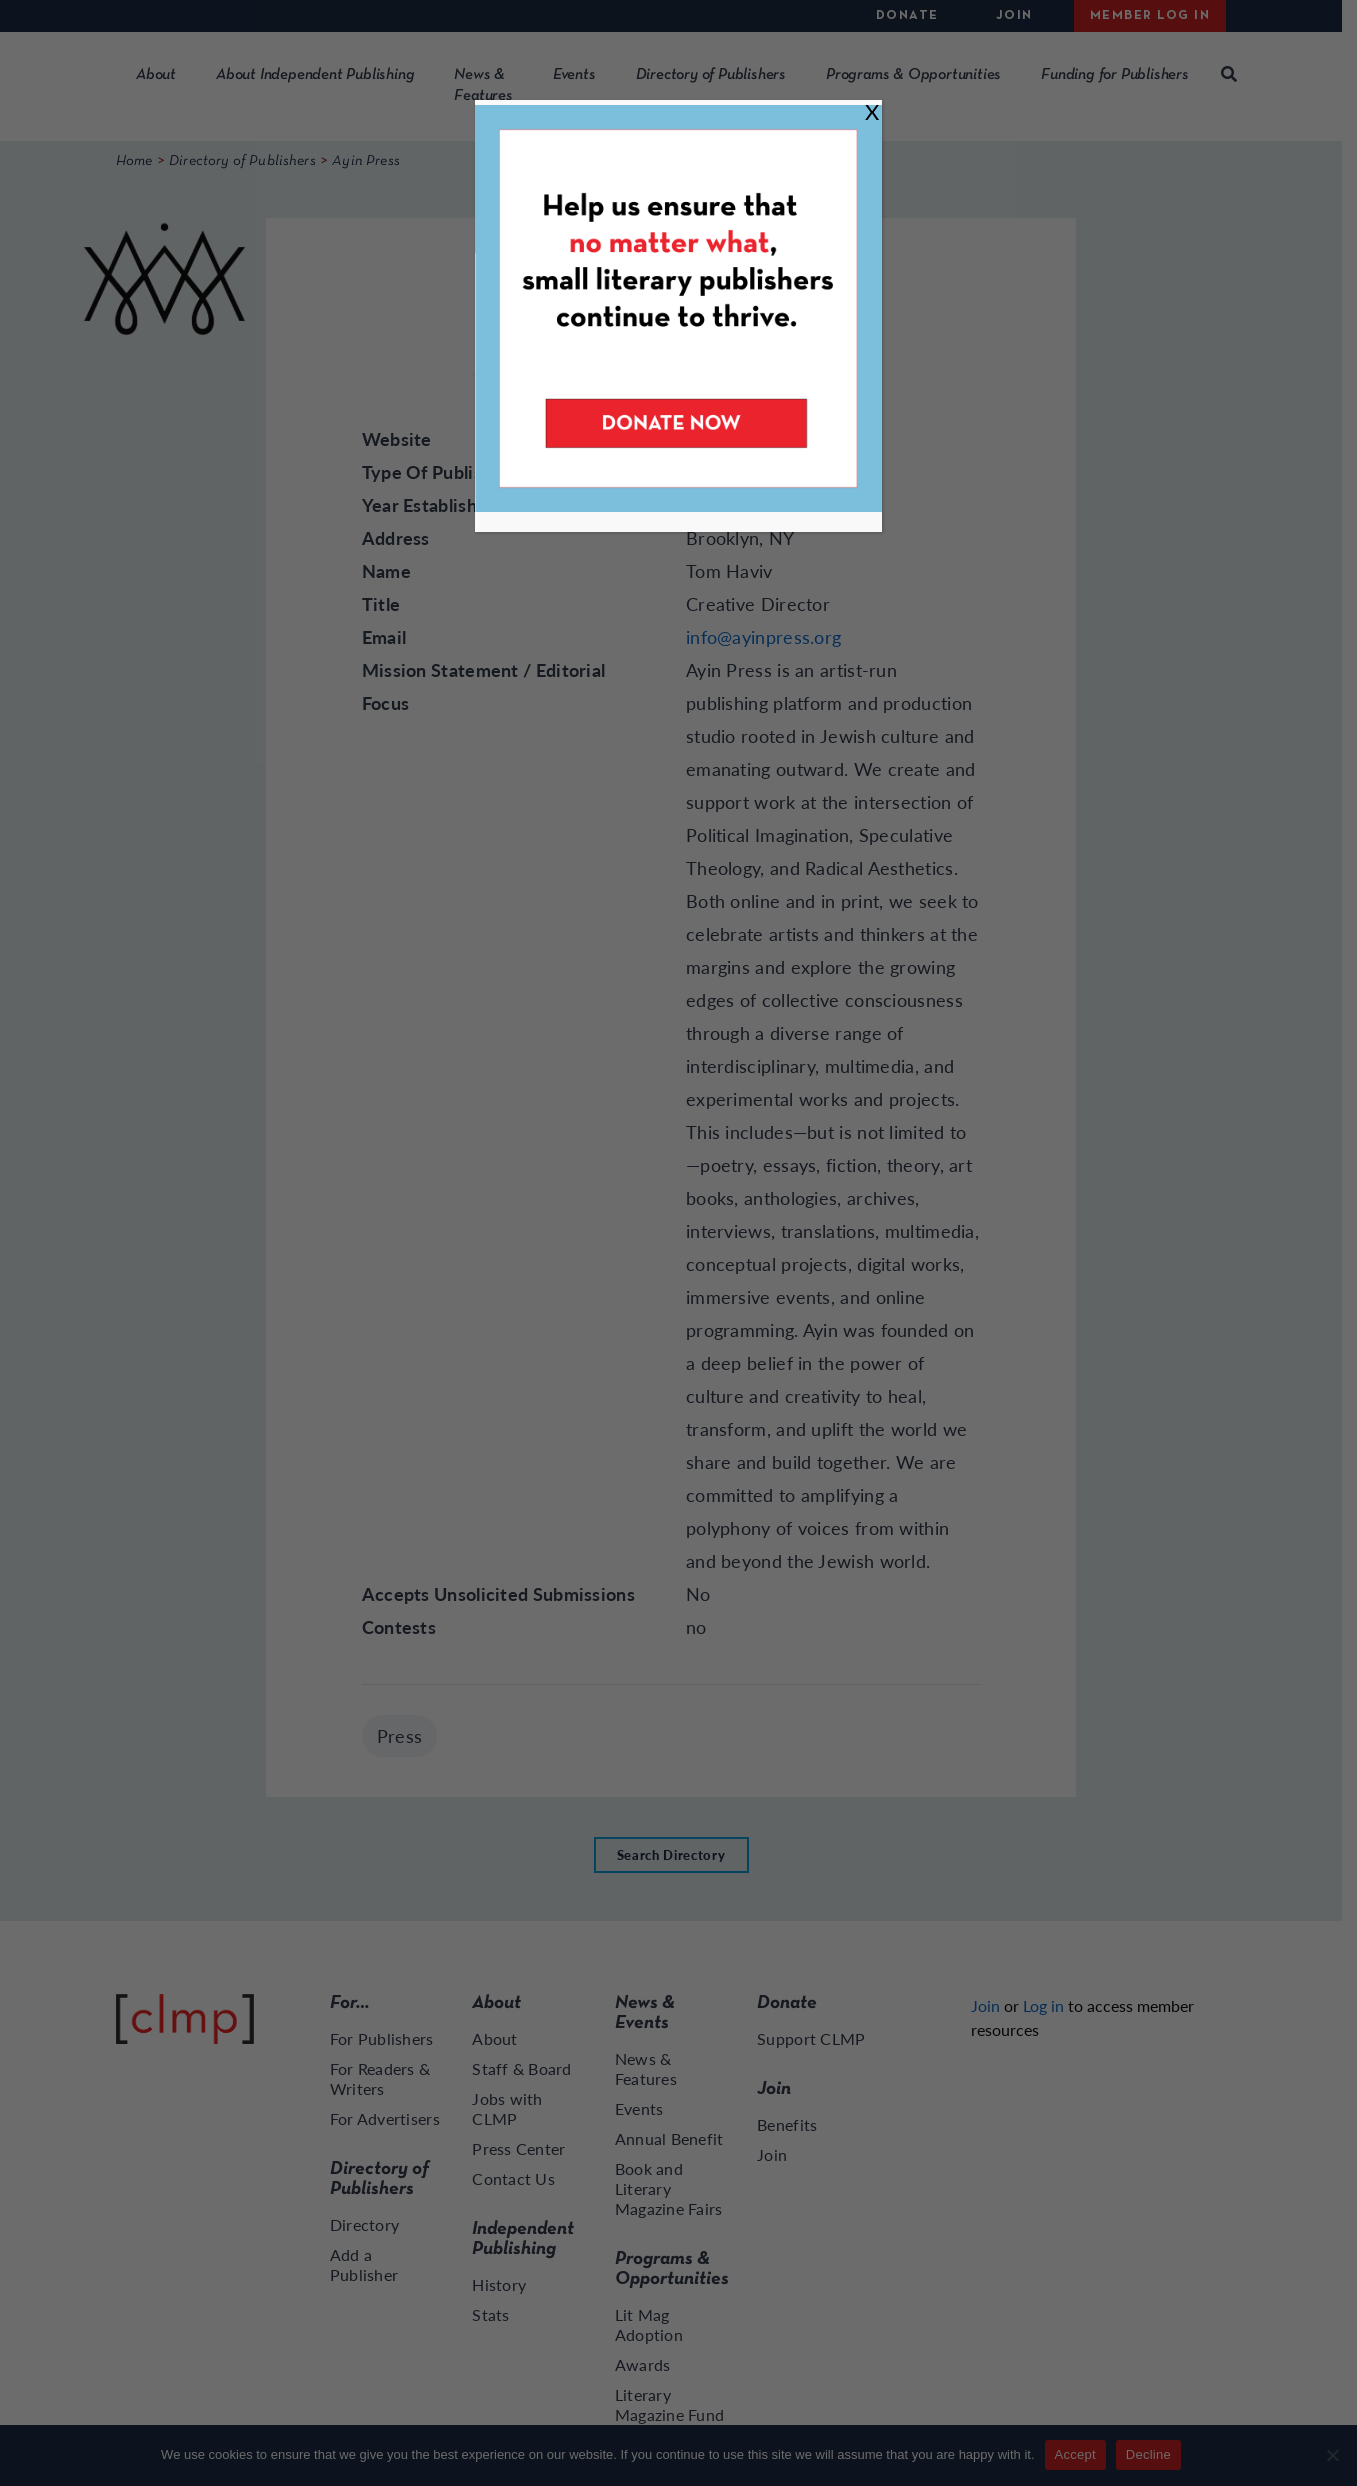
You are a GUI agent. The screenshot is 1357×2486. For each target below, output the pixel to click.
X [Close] (872, 111)
